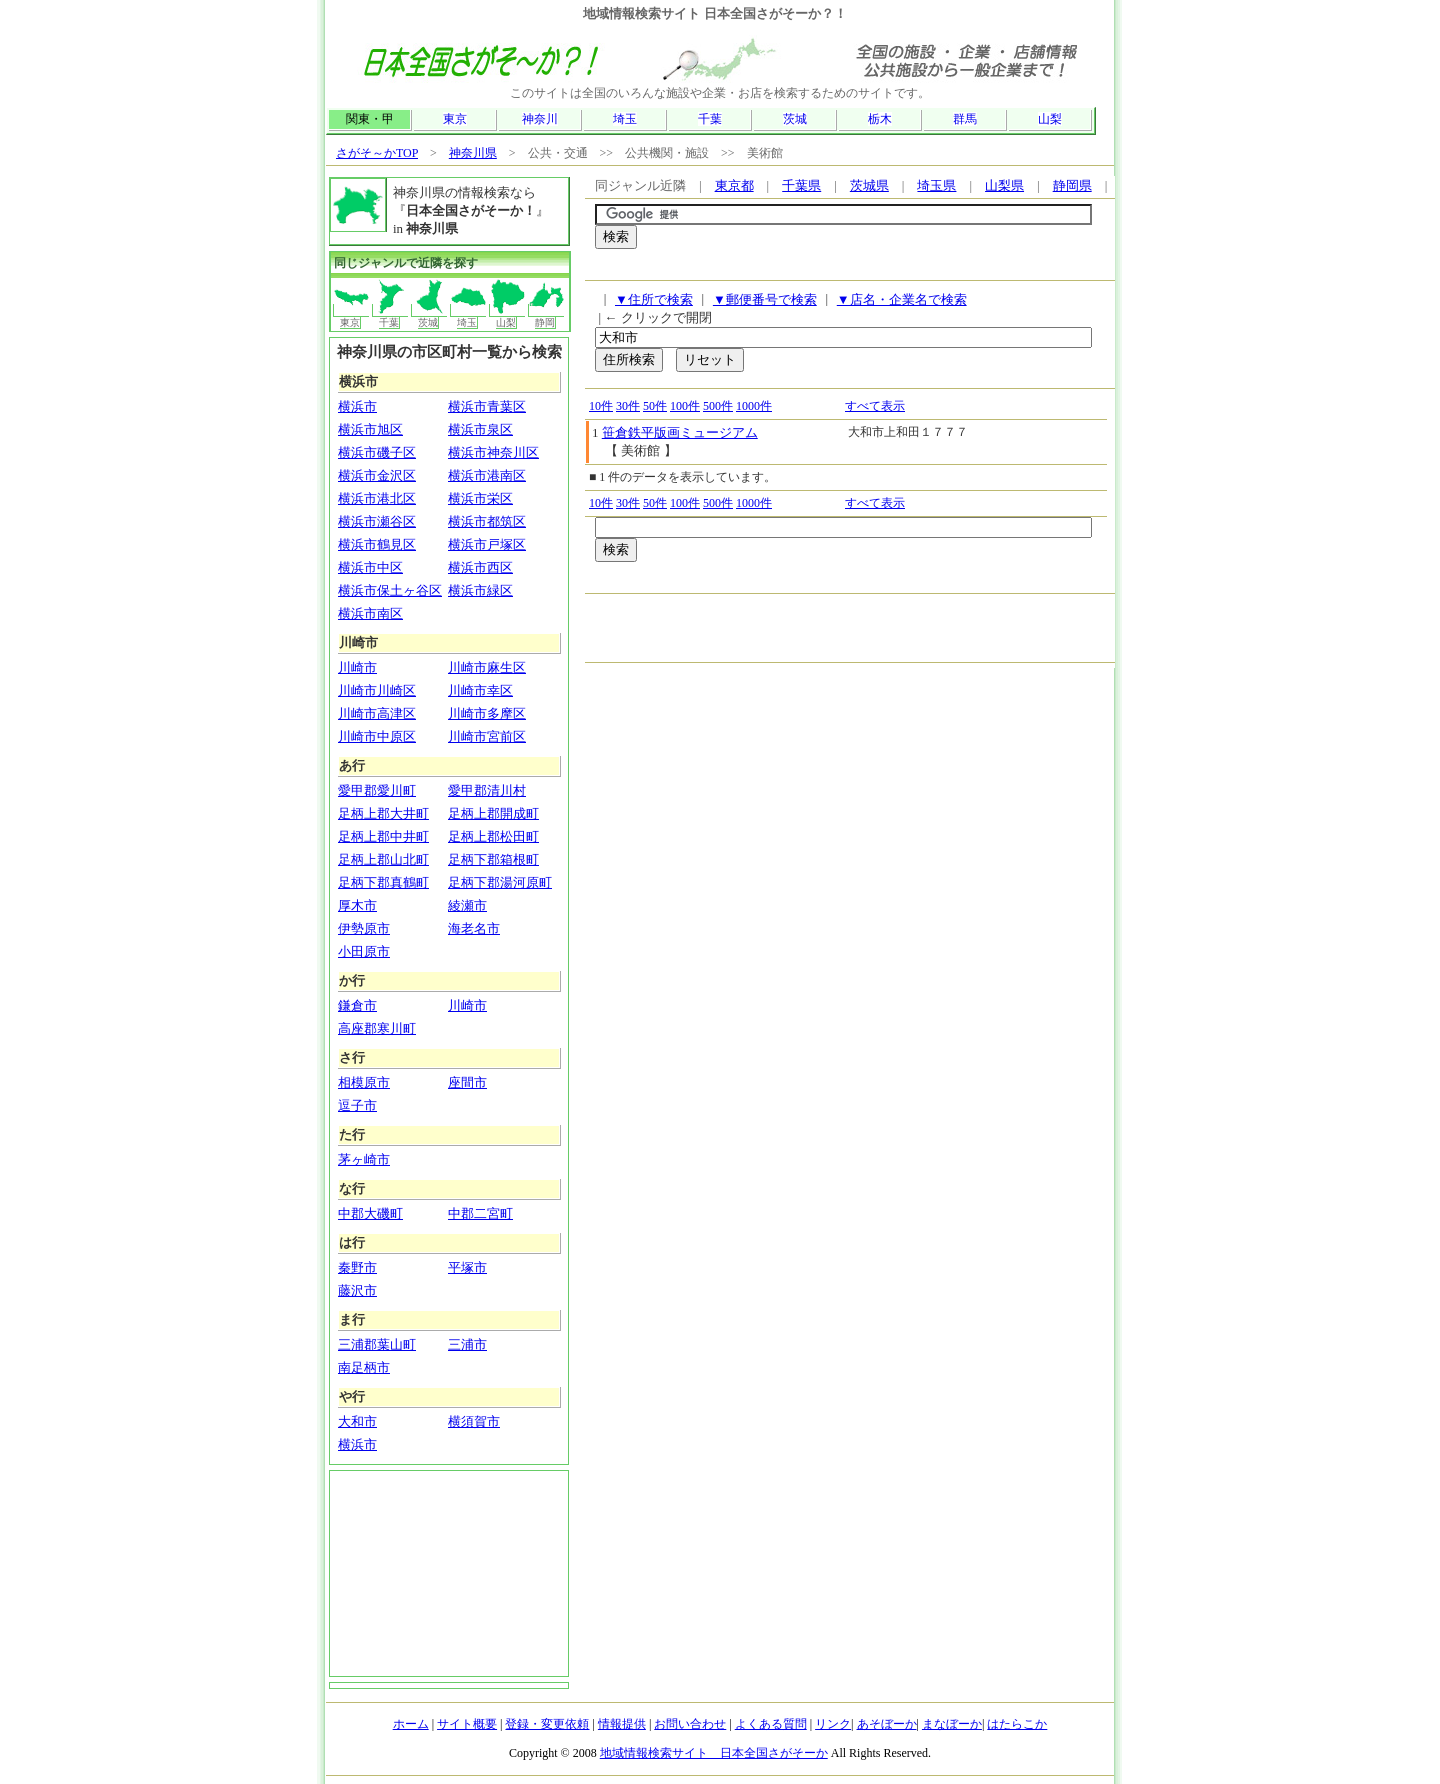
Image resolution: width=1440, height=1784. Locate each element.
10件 (601, 406)
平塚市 (467, 1267)
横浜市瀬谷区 (377, 521)
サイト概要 (467, 1724)
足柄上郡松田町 (493, 836)
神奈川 (540, 119)
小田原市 (364, 951)
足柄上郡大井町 (383, 813)
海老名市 (474, 928)
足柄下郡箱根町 (493, 859)
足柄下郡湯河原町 (500, 882)
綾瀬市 (467, 905)
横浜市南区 (370, 613)
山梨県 (1004, 185)
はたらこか (1017, 1724)
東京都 (734, 185)
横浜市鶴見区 (377, 544)
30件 (628, 406)
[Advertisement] (829, 269)
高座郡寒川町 (377, 1028)
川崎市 (357, 667)
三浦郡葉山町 (377, 1344)
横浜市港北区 (377, 498)
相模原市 (364, 1082)
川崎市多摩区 (487, 713)
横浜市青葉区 (487, 406)
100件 (685, 406)
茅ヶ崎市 (364, 1159)
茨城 (795, 119)
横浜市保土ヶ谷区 (390, 590)
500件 (718, 406)
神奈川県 (473, 153)
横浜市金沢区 (377, 475)
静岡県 (1072, 185)
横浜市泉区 (480, 429)
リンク (833, 1724)
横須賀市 (474, 1421)
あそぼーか (887, 1724)
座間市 (467, 1082)
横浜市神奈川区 (493, 452)
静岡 (546, 316)
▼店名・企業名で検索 (902, 299)
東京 (455, 119)
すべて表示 (875, 406)
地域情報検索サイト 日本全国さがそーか (714, 1753)
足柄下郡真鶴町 (383, 882)
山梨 (1050, 119)
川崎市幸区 (480, 690)
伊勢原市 (364, 928)
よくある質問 (771, 1724)
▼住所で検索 (654, 299)
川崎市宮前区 (487, 736)
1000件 (754, 406)
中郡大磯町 (370, 1213)
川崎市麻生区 (487, 667)
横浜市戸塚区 (487, 544)
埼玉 (625, 119)
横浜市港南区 (487, 475)
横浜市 (357, 406)
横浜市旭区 (370, 429)
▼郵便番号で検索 (765, 299)
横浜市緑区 (480, 590)
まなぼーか (952, 1724)
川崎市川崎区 (377, 690)
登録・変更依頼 (547, 1724)
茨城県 (869, 185)
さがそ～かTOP (377, 153)
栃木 (880, 119)
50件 (655, 406)
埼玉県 (936, 185)
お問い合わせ (690, 1724)
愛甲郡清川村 (487, 790)
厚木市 (357, 905)
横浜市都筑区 (487, 521)
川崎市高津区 (377, 713)
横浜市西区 (480, 567)
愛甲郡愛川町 (377, 790)
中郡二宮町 (480, 1213)
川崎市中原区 (377, 736)
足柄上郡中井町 (383, 836)
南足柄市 (364, 1367)
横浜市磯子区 (377, 452)
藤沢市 (357, 1290)
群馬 (965, 119)
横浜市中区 (370, 567)
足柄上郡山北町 (383, 859)
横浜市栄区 (480, 498)
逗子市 (357, 1105)
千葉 (710, 119)
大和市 (357, 1421)
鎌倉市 (357, 1005)
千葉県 (801, 185)
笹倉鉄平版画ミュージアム (680, 432)
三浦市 (467, 1344)
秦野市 (357, 1267)
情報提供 (622, 1724)
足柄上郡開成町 (493, 813)
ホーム (411, 1724)
